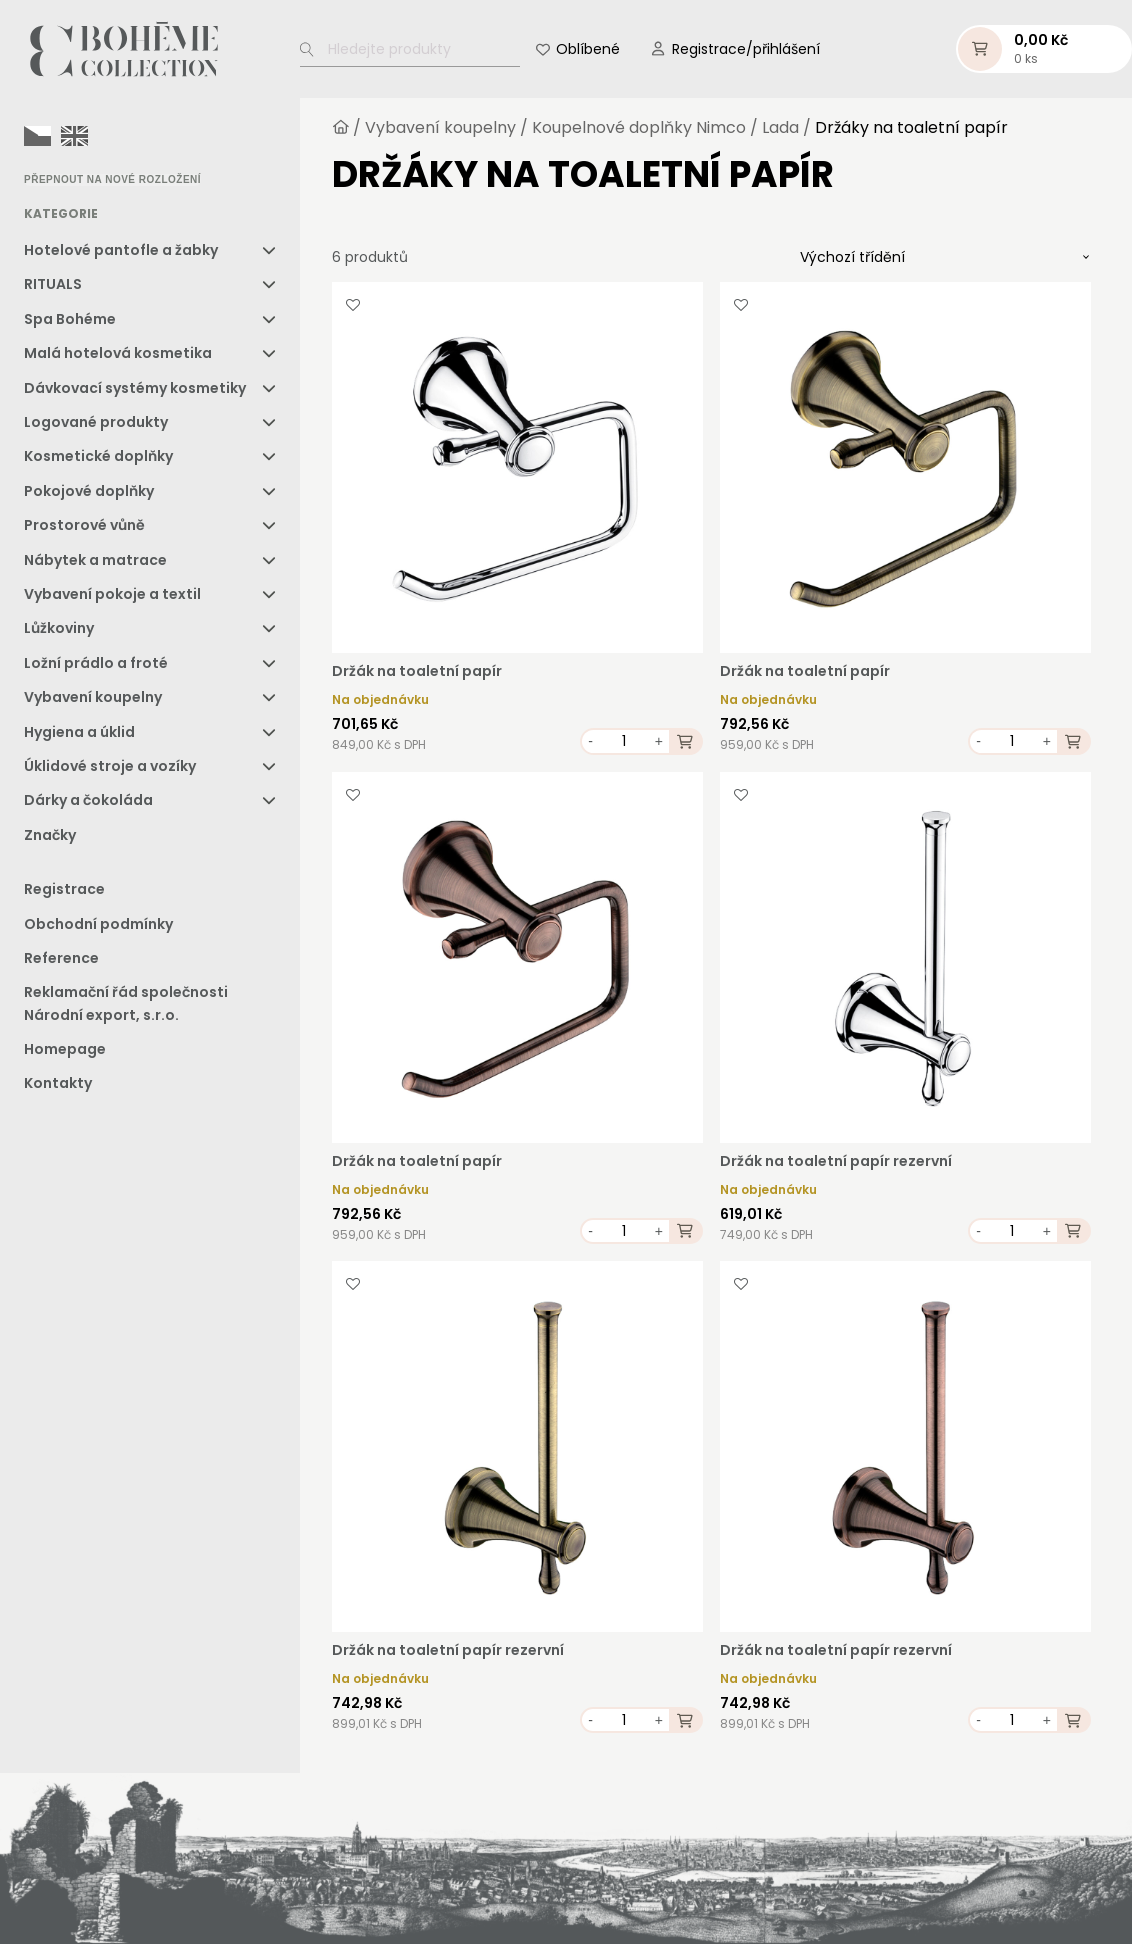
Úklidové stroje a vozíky (110, 766)
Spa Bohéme (70, 319)
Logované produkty (96, 422)
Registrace (64, 889)
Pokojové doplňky (89, 491)
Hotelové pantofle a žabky (121, 250)
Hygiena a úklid (79, 732)
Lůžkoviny (59, 628)
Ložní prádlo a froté (96, 663)
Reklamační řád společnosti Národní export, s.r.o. (126, 1003)
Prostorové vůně (84, 525)
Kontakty (58, 1083)
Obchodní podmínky (98, 924)
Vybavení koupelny (93, 697)
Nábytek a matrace (95, 560)
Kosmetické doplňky (98, 456)
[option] (74, 136)
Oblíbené (588, 49)
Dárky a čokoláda (88, 800)
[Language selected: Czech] (61, 135)
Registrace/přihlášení (746, 49)
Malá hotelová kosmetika (118, 353)
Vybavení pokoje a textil (112, 594)
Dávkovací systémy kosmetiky (135, 388)
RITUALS (53, 284)
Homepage (65, 1049)
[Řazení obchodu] (945, 257)
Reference (61, 958)
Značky (50, 835)
